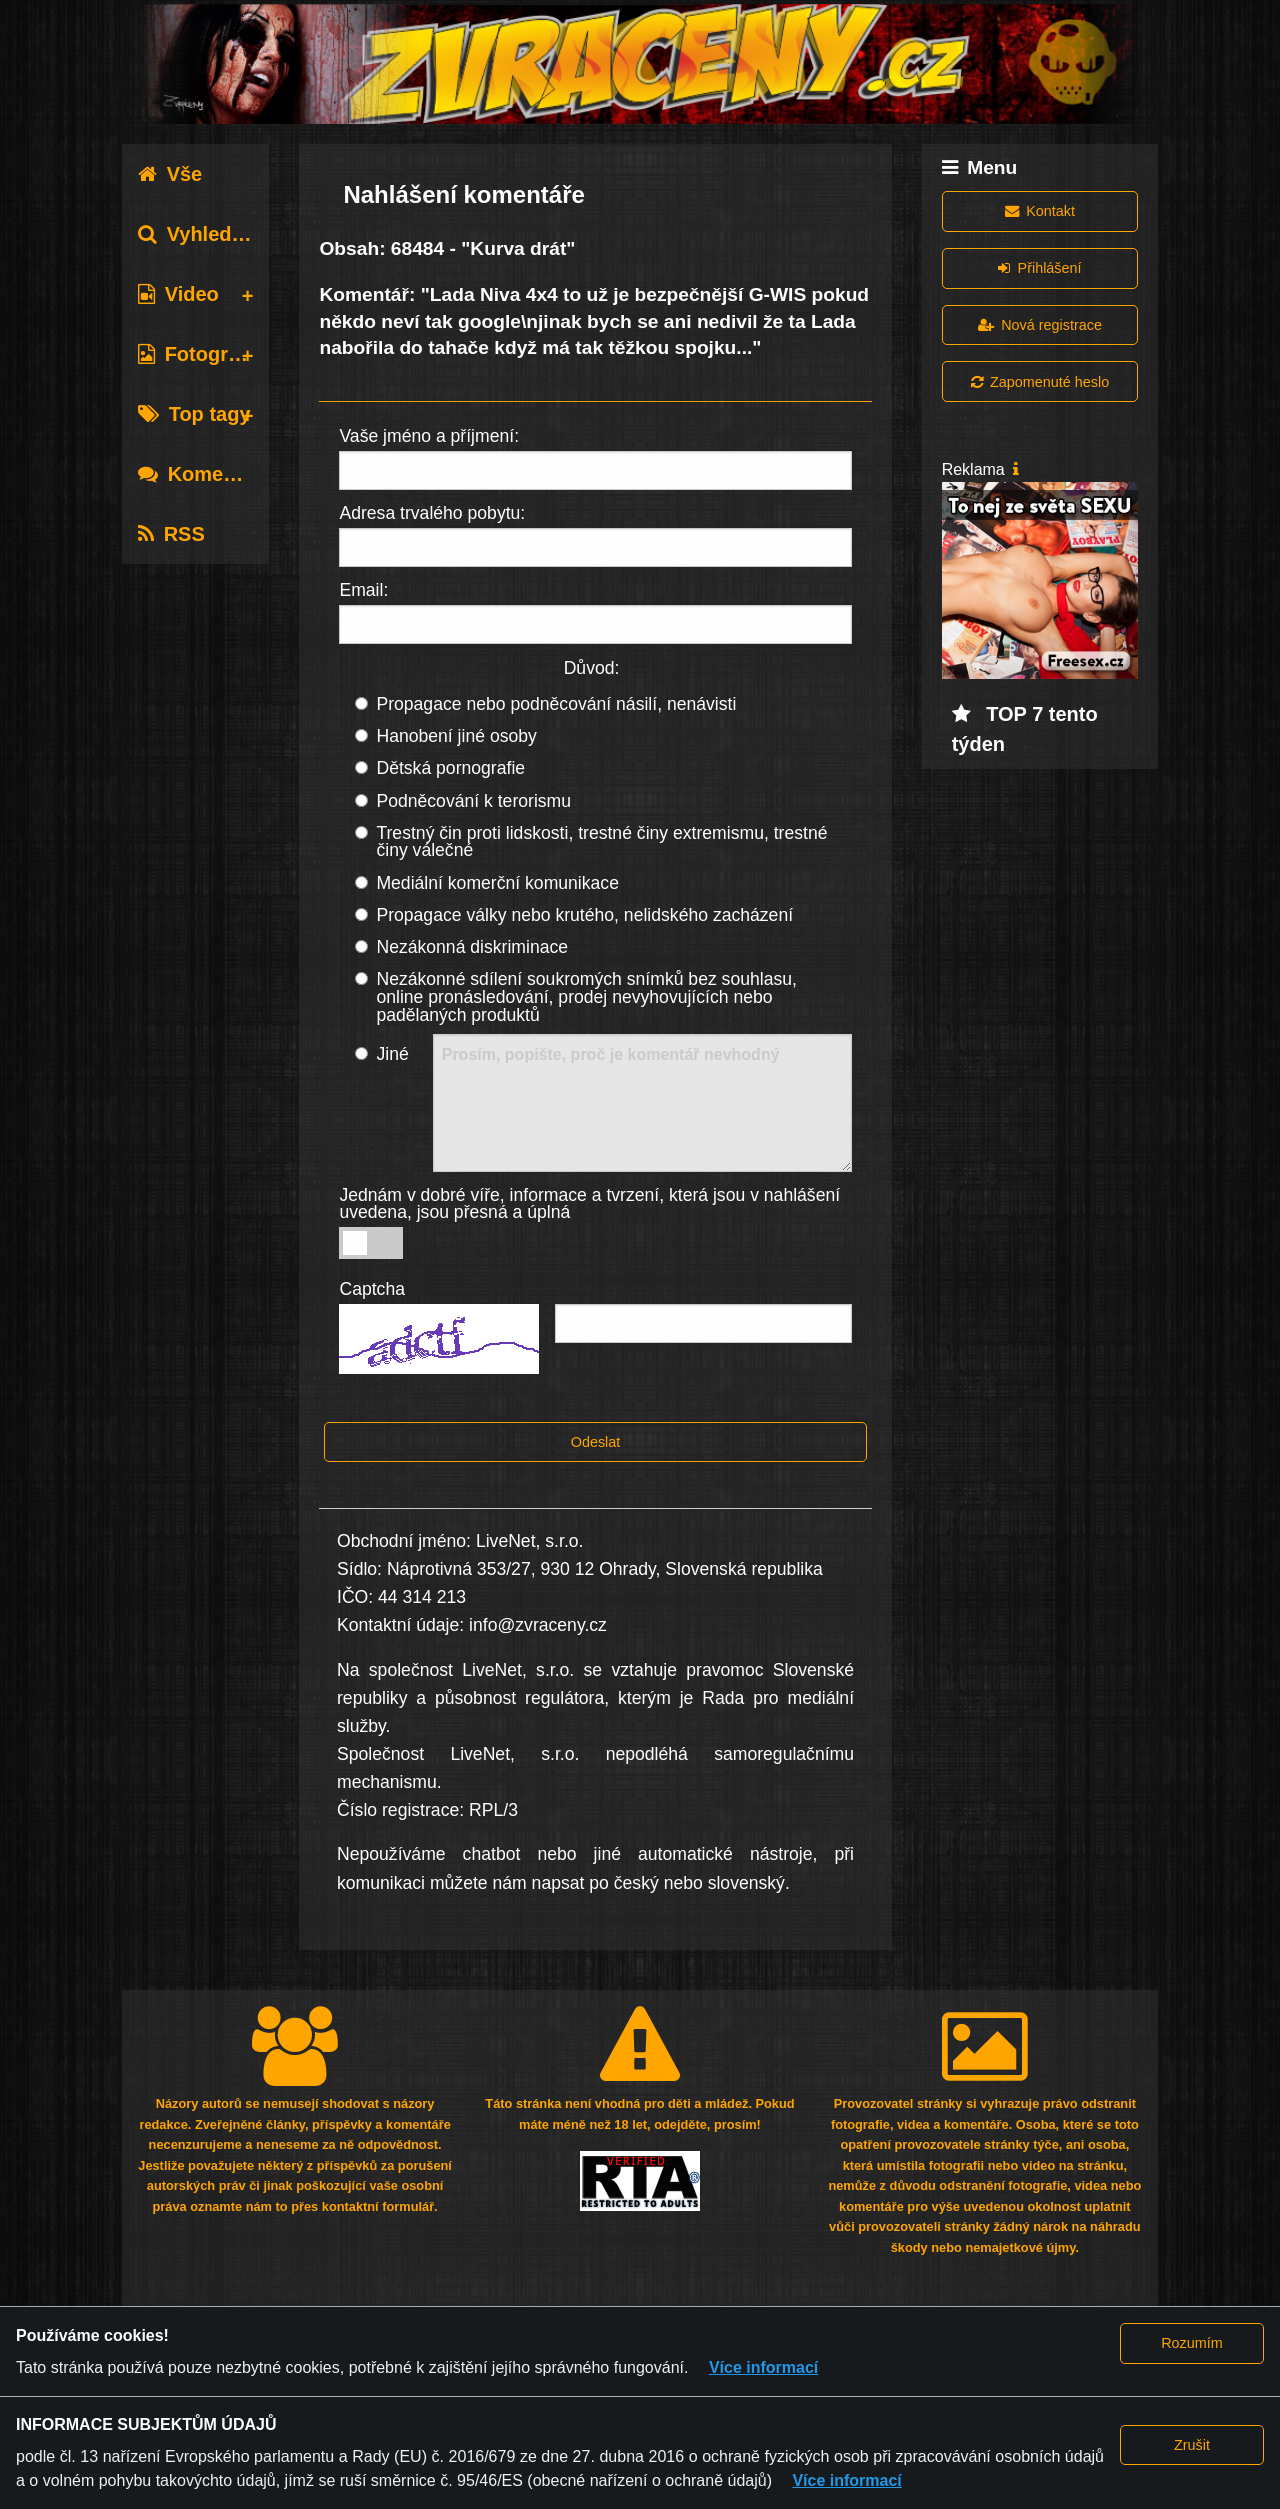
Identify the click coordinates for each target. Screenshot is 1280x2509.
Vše (170, 174)
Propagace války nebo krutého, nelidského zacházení (584, 915)
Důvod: (592, 668)
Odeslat (596, 1442)
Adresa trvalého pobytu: (432, 513)
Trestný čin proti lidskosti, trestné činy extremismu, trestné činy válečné (601, 842)
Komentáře (205, 474)
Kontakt (1040, 211)
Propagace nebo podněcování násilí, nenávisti (556, 704)
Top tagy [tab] (194, 414)
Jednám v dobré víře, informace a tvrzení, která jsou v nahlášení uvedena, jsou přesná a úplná (589, 1204)
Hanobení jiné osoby (456, 736)
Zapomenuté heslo (1040, 382)
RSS (171, 534)
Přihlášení (1039, 268)
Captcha (372, 1289)
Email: (363, 590)
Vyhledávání (210, 234)
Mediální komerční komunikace (497, 883)
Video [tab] (178, 294)
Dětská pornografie (450, 768)
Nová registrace (1040, 325)
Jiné (392, 1054)
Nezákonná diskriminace (472, 947)
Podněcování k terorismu (473, 801)
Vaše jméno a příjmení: (429, 436)
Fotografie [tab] (200, 354)
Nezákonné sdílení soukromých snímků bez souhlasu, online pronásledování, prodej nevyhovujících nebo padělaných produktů (586, 996)
